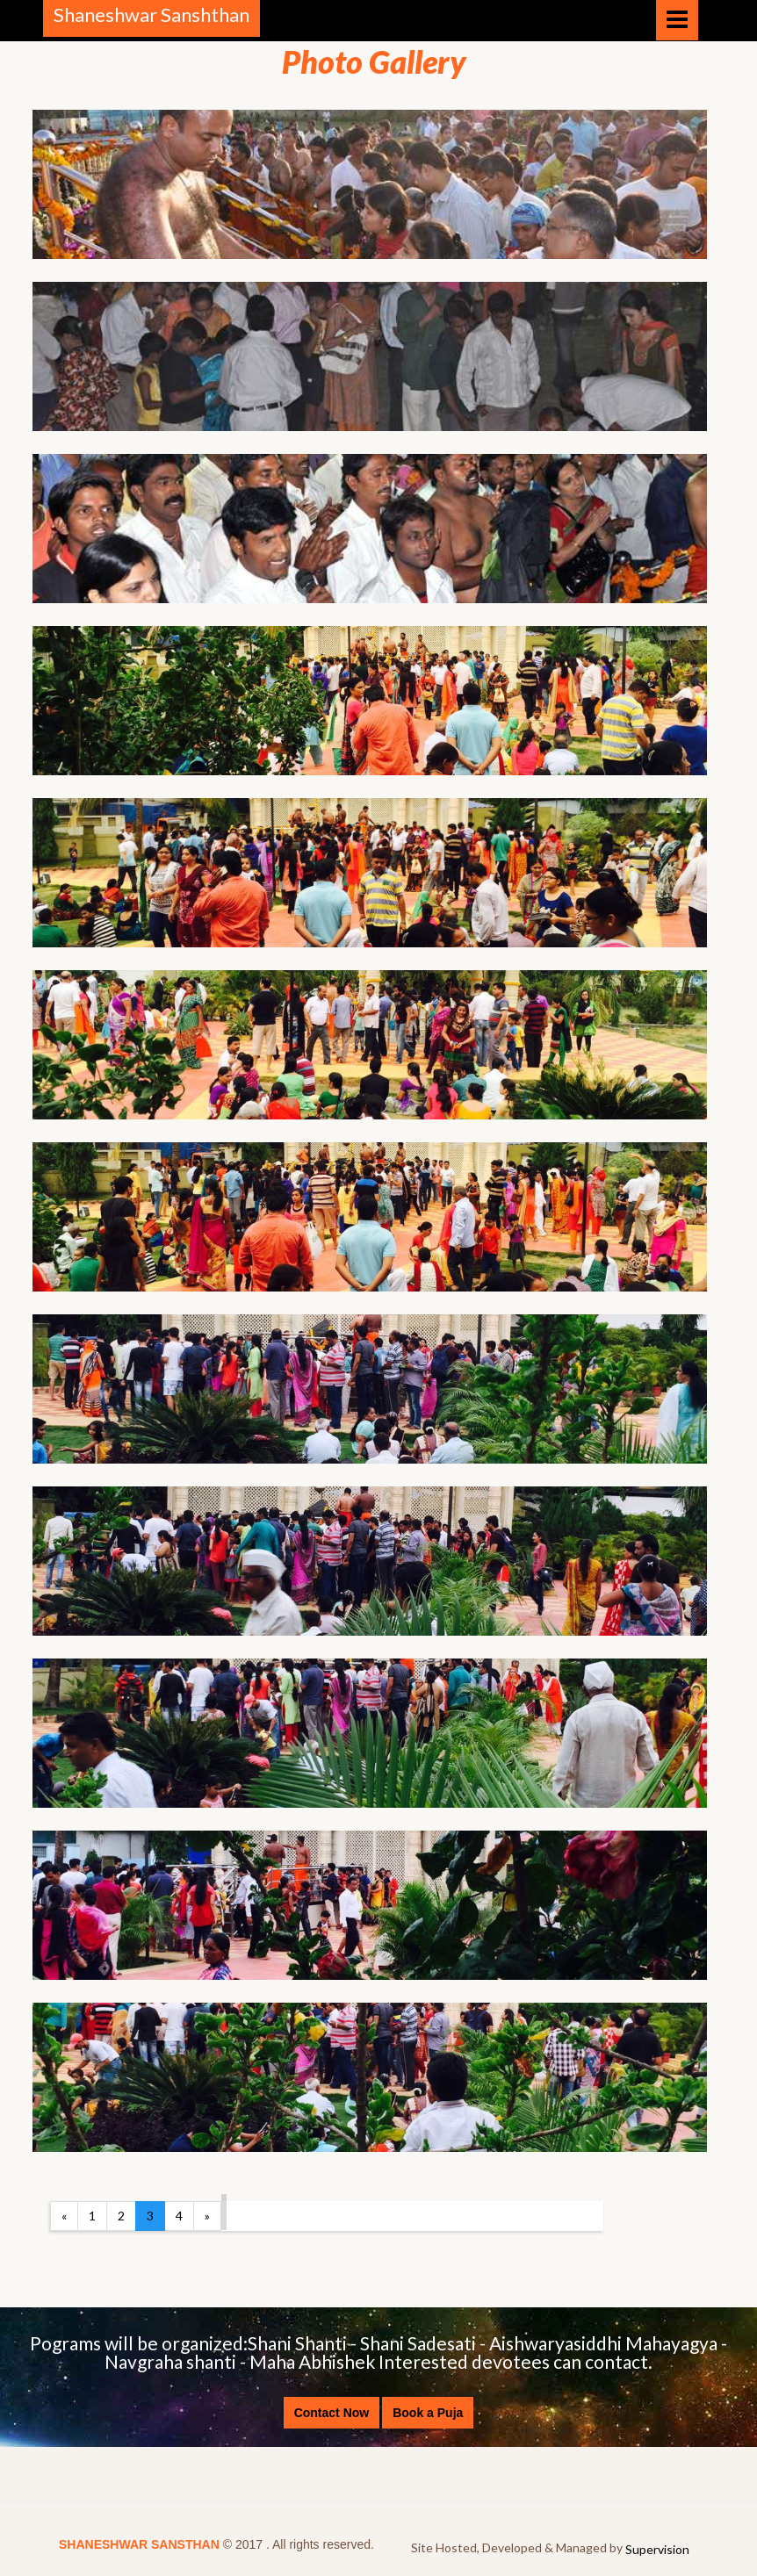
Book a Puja (428, 2413)
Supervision (657, 2549)
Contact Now (332, 2413)
